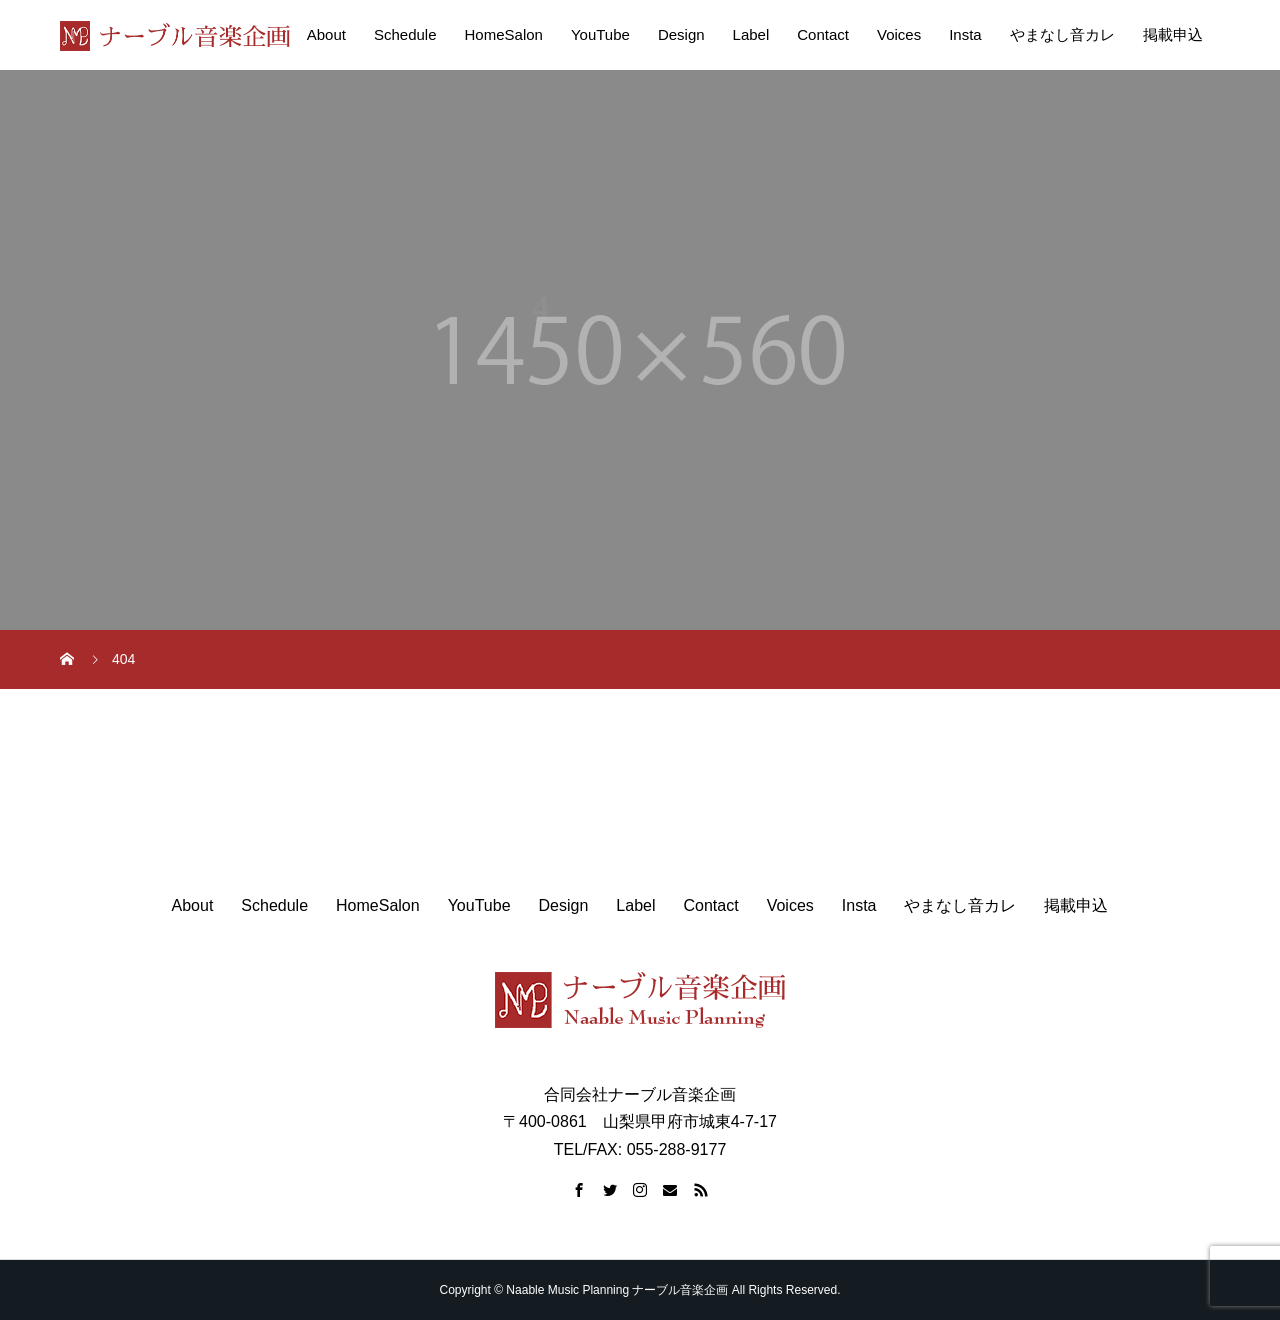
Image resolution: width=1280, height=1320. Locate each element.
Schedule (405, 34)
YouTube (600, 34)
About (326, 34)
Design (681, 34)
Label (751, 34)
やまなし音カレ (1062, 34)
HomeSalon (504, 34)
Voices (899, 34)
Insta (965, 34)
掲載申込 (1173, 34)
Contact (823, 34)
